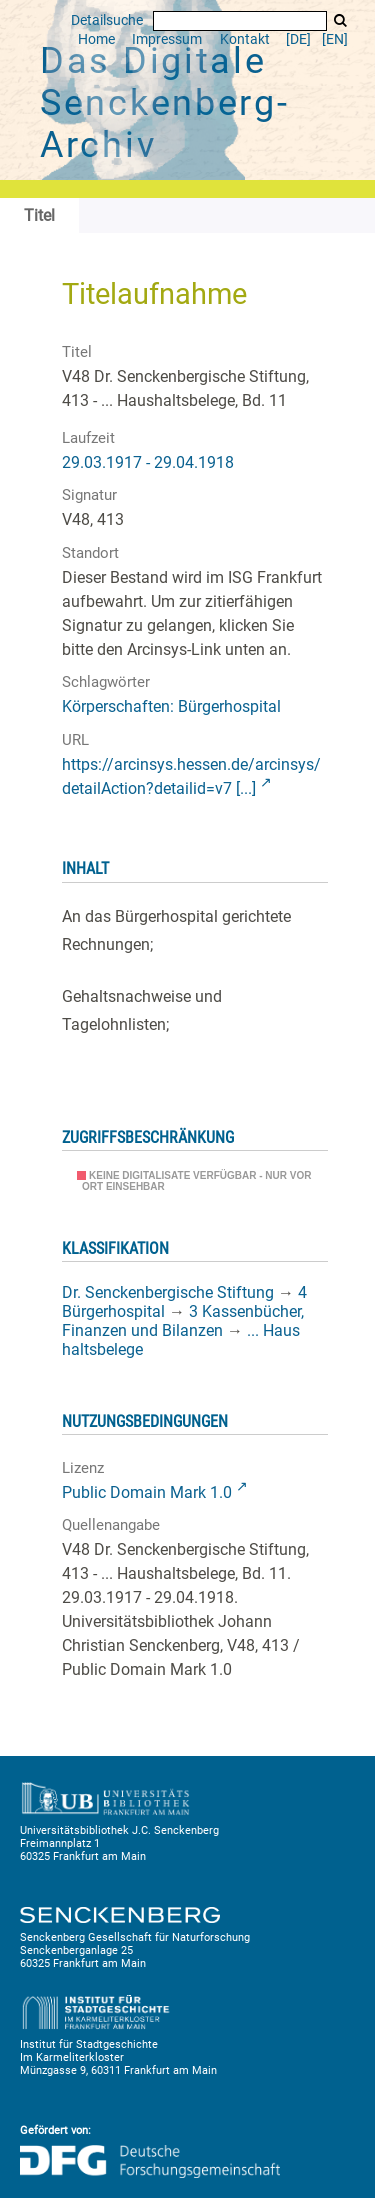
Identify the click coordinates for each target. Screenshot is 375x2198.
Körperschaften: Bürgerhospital (171, 706)
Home (96, 39)
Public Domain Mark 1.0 (147, 1492)
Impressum (167, 39)
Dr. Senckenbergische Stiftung (168, 1292)
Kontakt (245, 39)
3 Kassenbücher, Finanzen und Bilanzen (183, 1321)
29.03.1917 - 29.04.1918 (148, 462)
